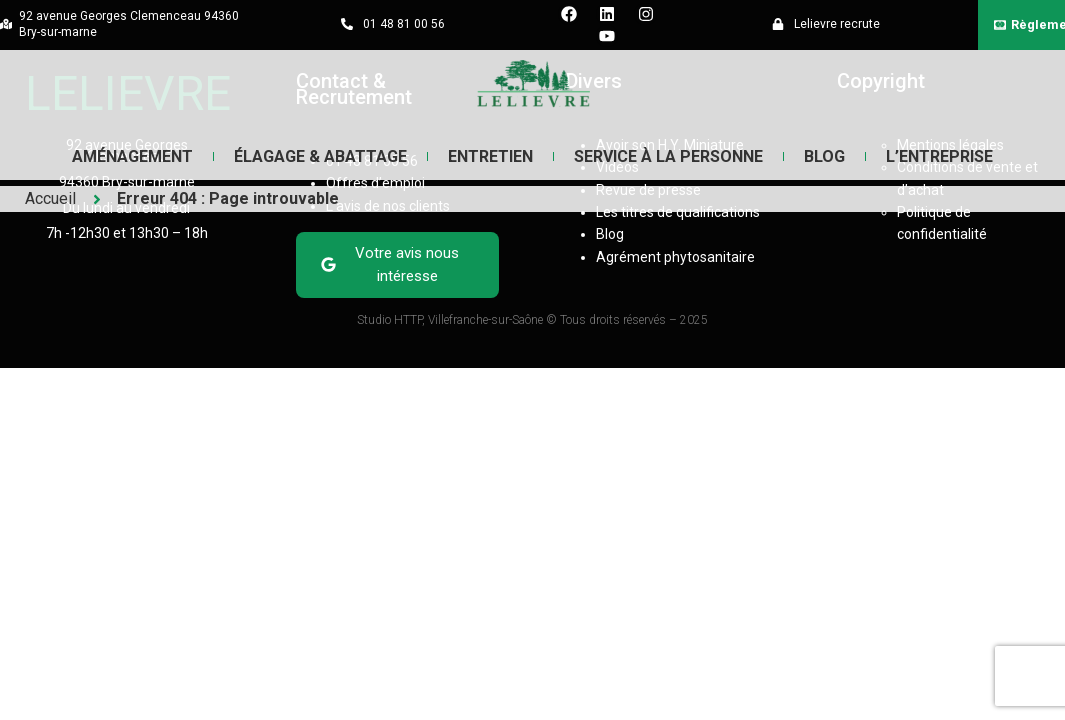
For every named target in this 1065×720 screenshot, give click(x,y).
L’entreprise (938, 156)
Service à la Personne (669, 156)
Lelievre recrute (837, 24)
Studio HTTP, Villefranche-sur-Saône (451, 320)
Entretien (491, 156)
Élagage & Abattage (321, 156)
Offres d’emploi (375, 183)
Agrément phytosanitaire (675, 257)
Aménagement (133, 156)
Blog (824, 156)
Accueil (50, 198)
